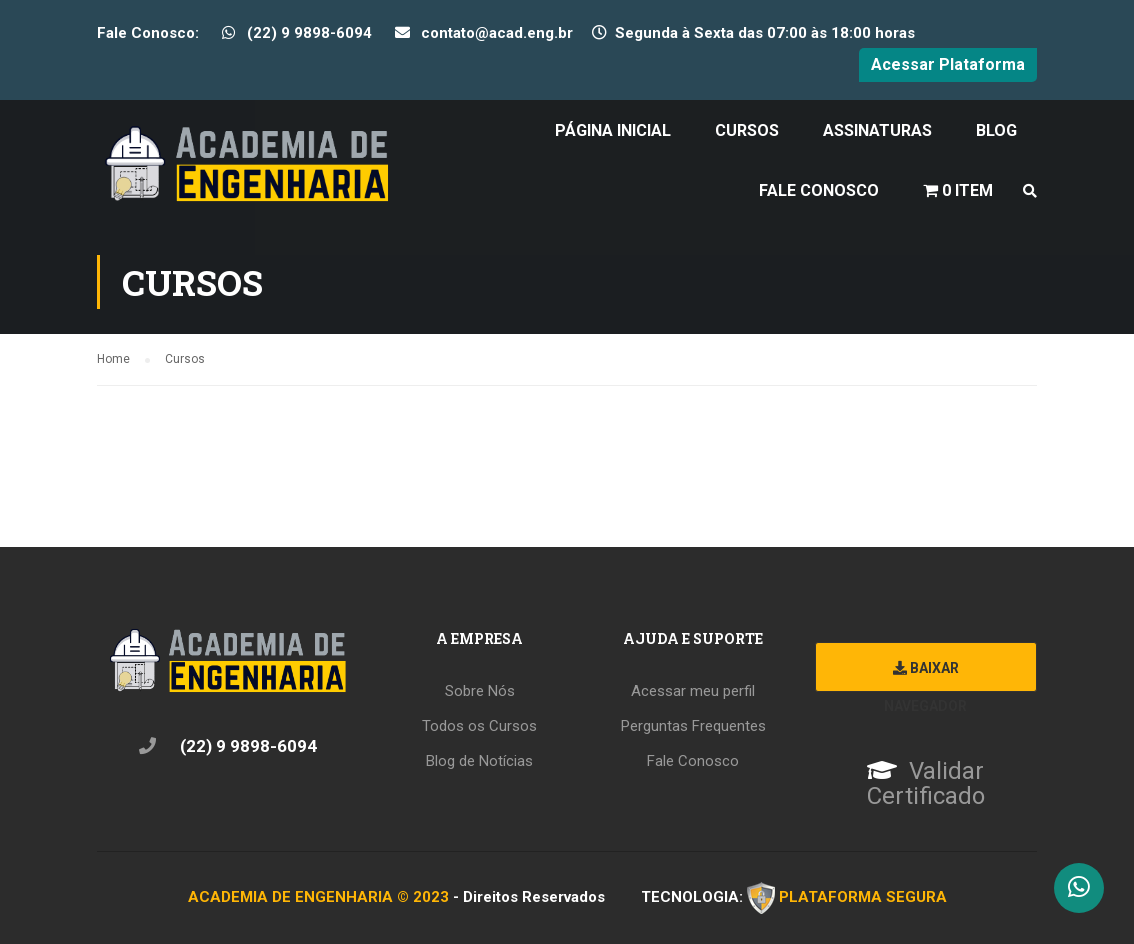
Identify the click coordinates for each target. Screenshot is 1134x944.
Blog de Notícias (479, 761)
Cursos (747, 130)
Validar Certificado (926, 784)
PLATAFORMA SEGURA (863, 896)
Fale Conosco (819, 190)
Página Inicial (613, 130)
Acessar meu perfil (693, 691)
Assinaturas (877, 130)
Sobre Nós (480, 691)
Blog (996, 130)
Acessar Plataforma (948, 64)
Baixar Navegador (925, 676)
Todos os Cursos (479, 726)
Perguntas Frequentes (693, 726)
